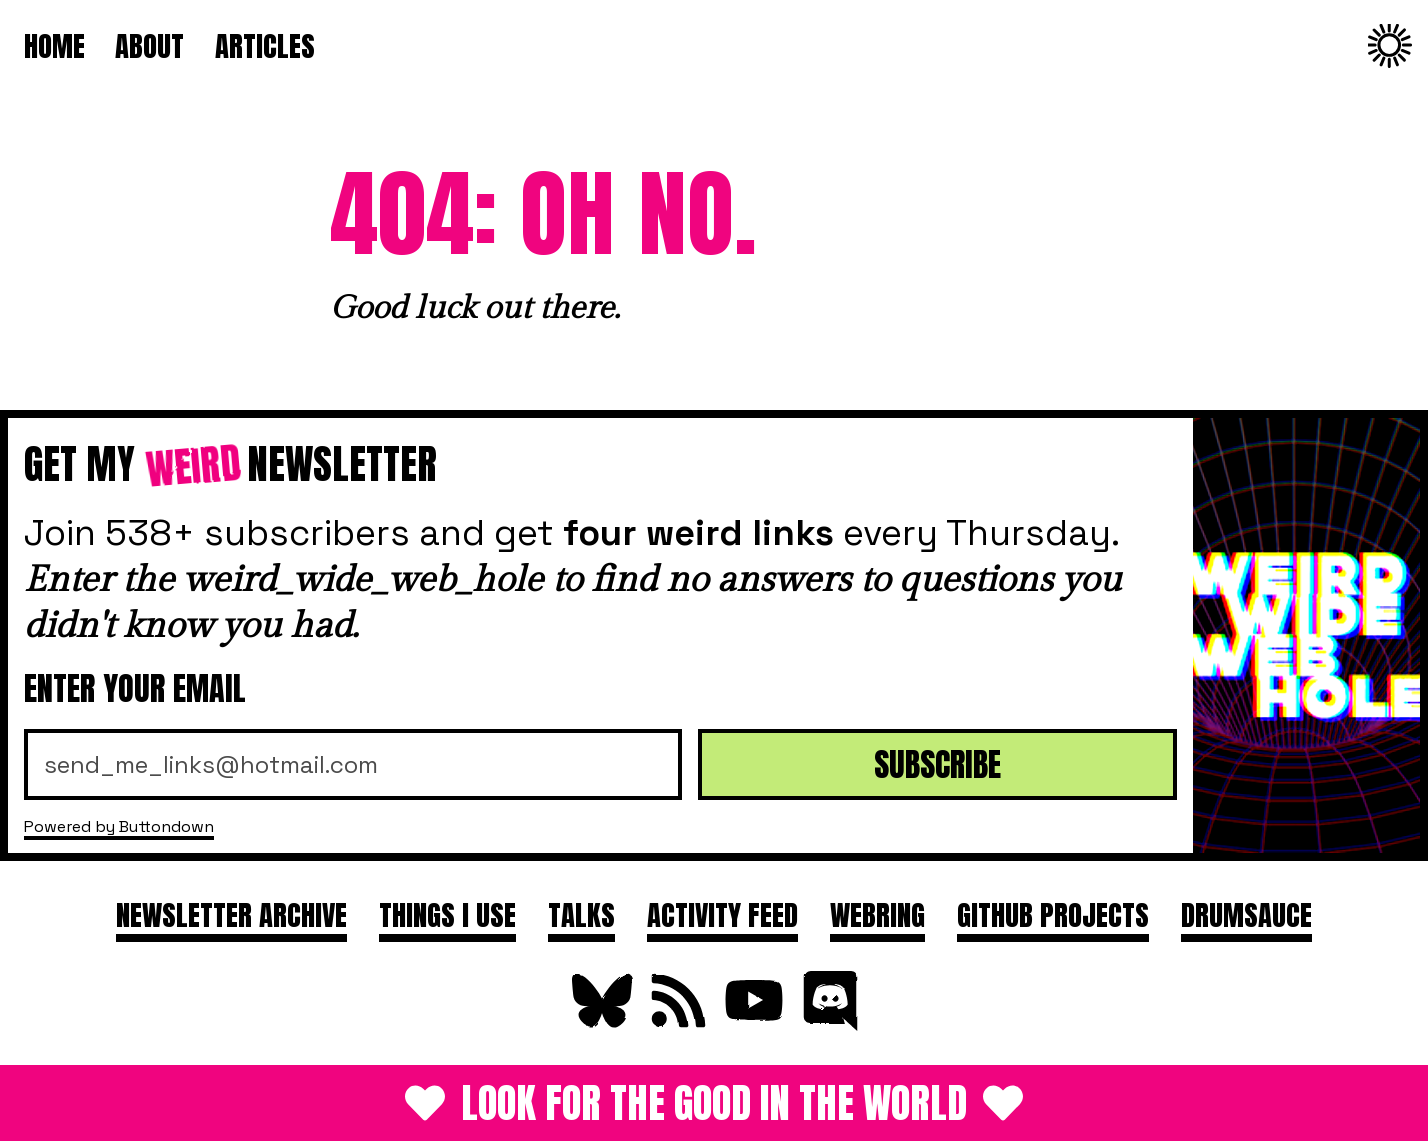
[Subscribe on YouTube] (752, 1022)
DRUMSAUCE (1246, 914)
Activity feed (722, 914)
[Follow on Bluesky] (600, 1022)
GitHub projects (1053, 914)
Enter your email (135, 688)
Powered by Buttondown (119, 826)
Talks (581, 914)
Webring (877, 914)
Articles (265, 45)
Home (54, 45)
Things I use (447, 914)
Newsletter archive (231, 914)
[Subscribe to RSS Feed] (676, 1022)
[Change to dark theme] (1390, 46)
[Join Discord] (828, 1022)
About (149, 45)
